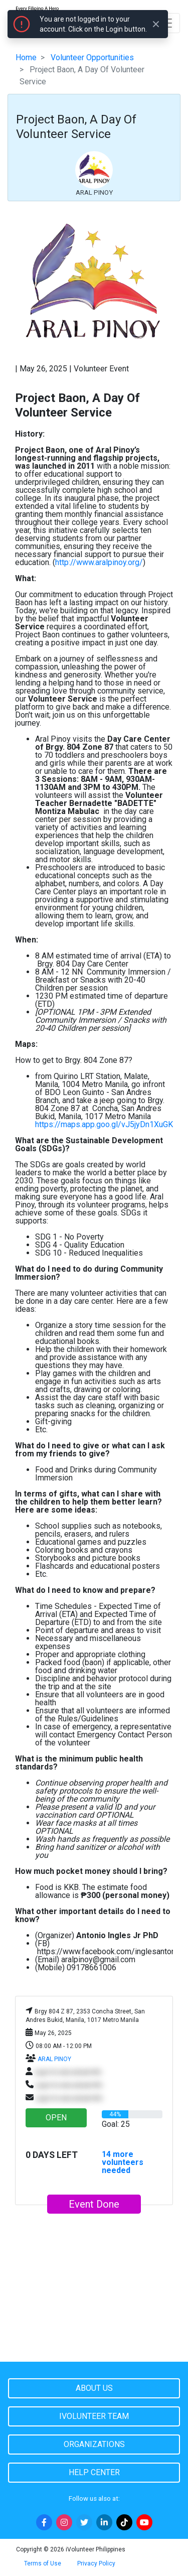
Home (26, 57)
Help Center (94, 2472)
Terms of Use (42, 2563)
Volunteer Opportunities (92, 57)
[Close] (156, 24)
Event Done (94, 2204)
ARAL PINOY (54, 2059)
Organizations (94, 2444)
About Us (94, 2388)
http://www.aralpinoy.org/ (99, 562)
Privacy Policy (96, 2563)
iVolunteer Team (94, 2416)
